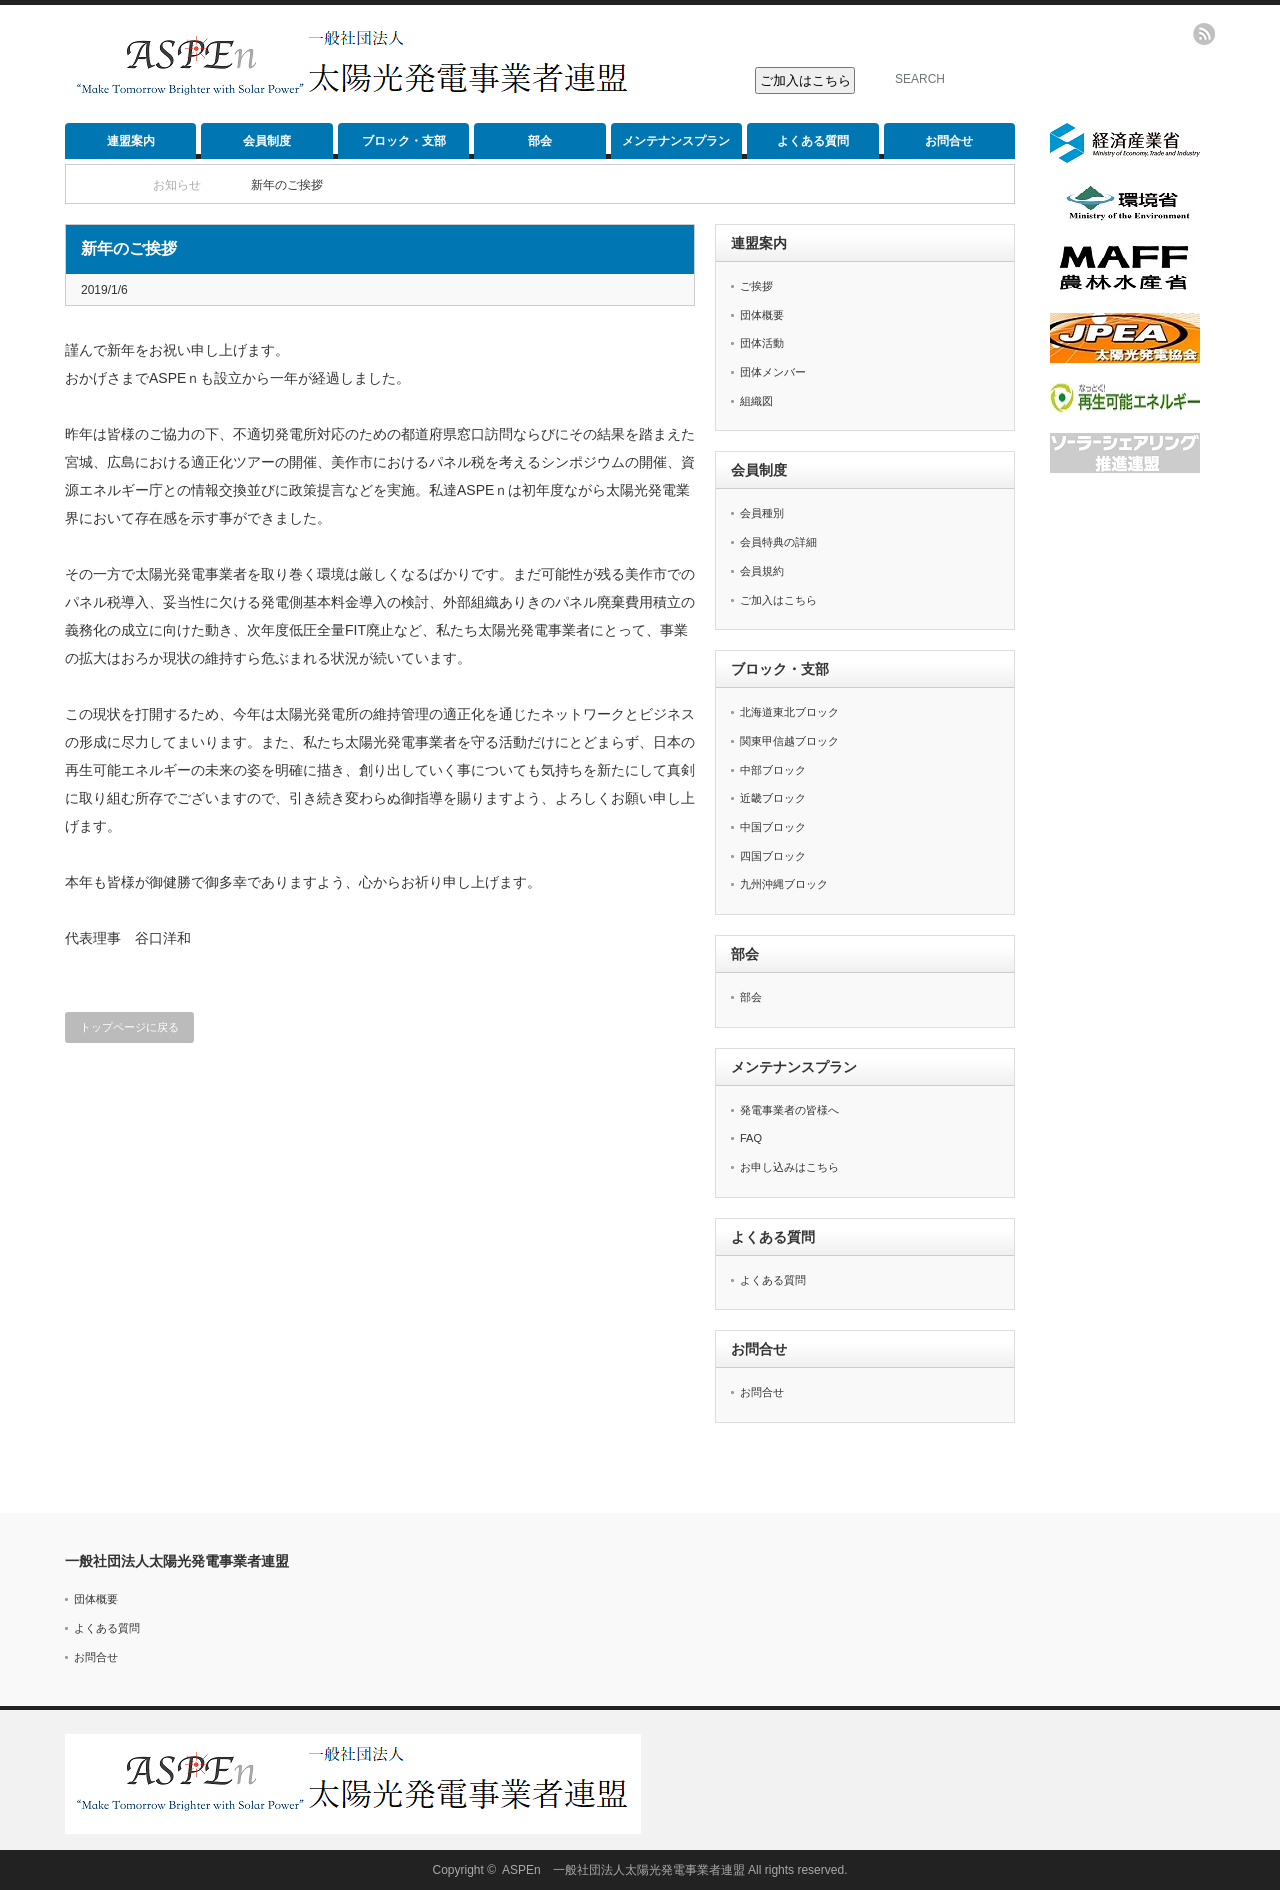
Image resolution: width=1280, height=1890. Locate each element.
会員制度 (267, 141)
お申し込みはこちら (789, 1167)
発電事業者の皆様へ (789, 1110)
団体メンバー (773, 372)
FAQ (751, 1138)
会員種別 (762, 513)
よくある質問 (813, 141)
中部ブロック (773, 770)
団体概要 (762, 315)
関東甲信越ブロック (789, 741)
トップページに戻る (129, 1027)
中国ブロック (773, 827)
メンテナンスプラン (676, 141)
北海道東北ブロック (789, 712)
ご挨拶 (756, 286)
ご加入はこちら (778, 600)
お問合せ (949, 141)
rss (1204, 34)
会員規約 (762, 571)
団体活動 (762, 343)
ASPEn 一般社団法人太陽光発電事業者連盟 (623, 1870)
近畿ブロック (773, 798)
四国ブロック (773, 856)
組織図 (756, 401)
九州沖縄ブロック (784, 884)
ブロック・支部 (404, 141)
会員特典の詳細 (778, 542)
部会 (540, 141)
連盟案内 (131, 141)
